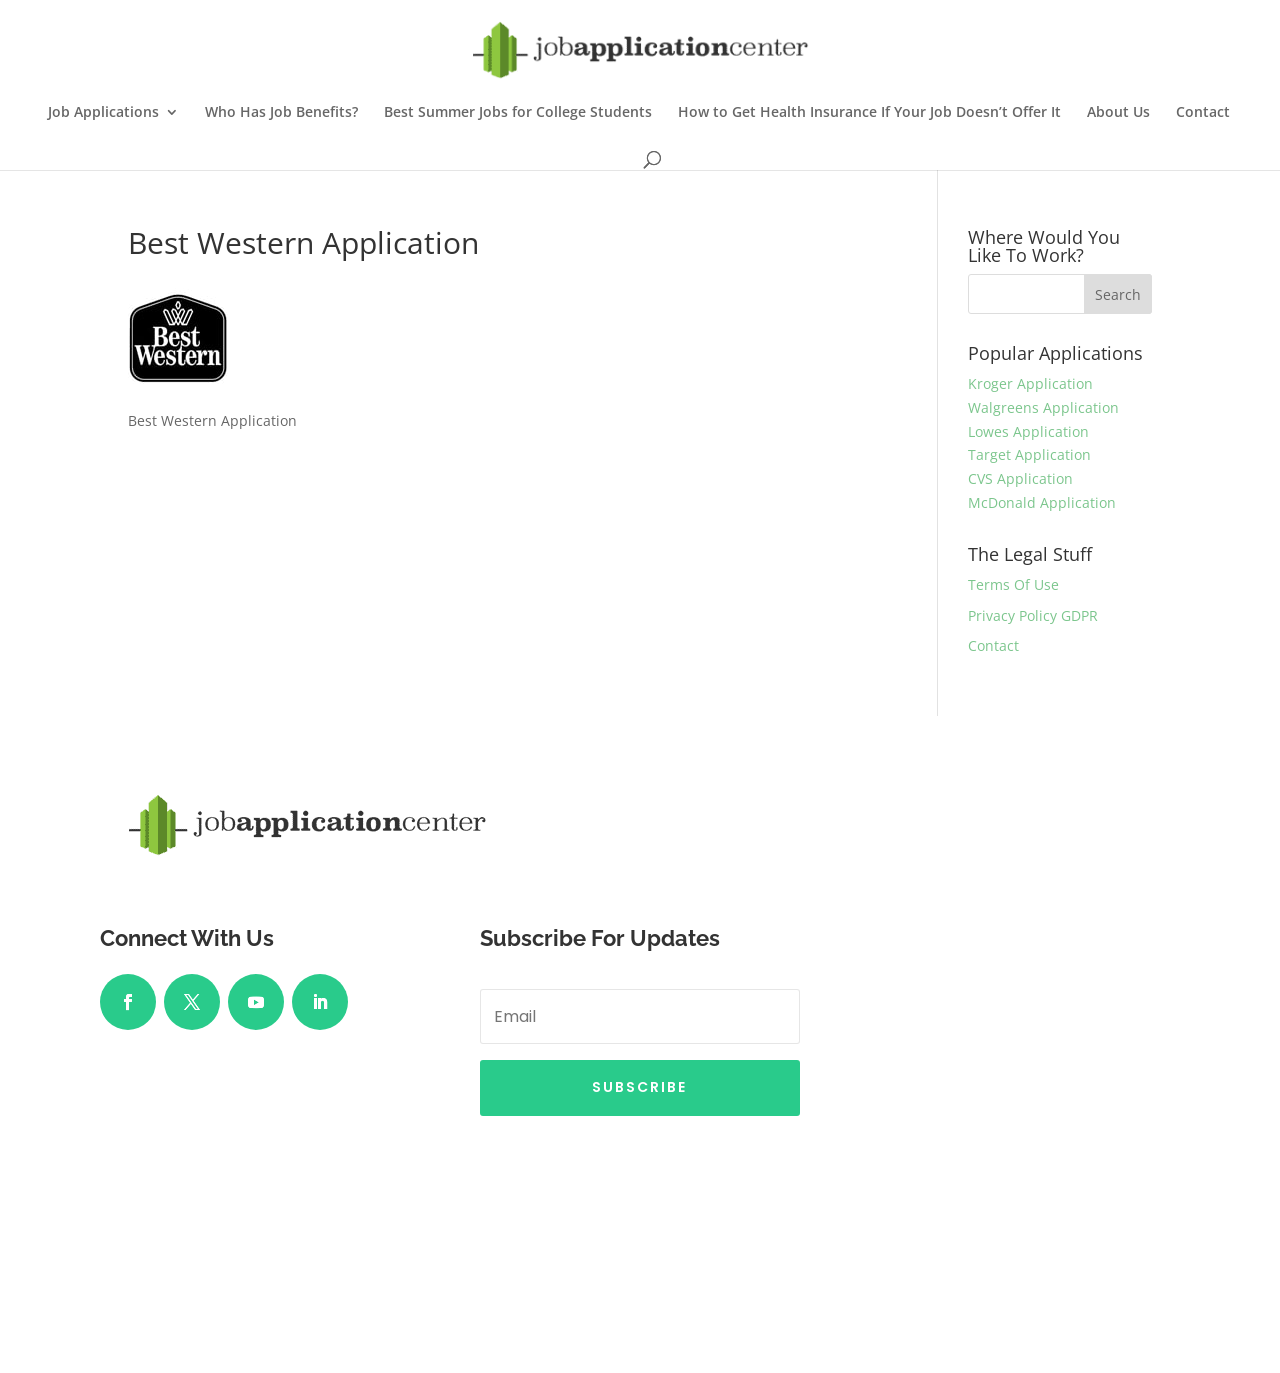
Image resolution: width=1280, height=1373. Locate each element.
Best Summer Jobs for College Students (518, 113)
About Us (1118, 113)
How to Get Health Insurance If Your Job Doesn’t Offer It (869, 113)
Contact (1203, 113)
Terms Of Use (1013, 584)
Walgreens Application (1043, 407)
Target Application (1029, 454)
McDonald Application (1042, 502)
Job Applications (103, 113)
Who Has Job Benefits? (281, 113)
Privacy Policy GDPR (1033, 615)
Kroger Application (1030, 383)
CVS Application (1020, 478)
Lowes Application (1028, 431)
